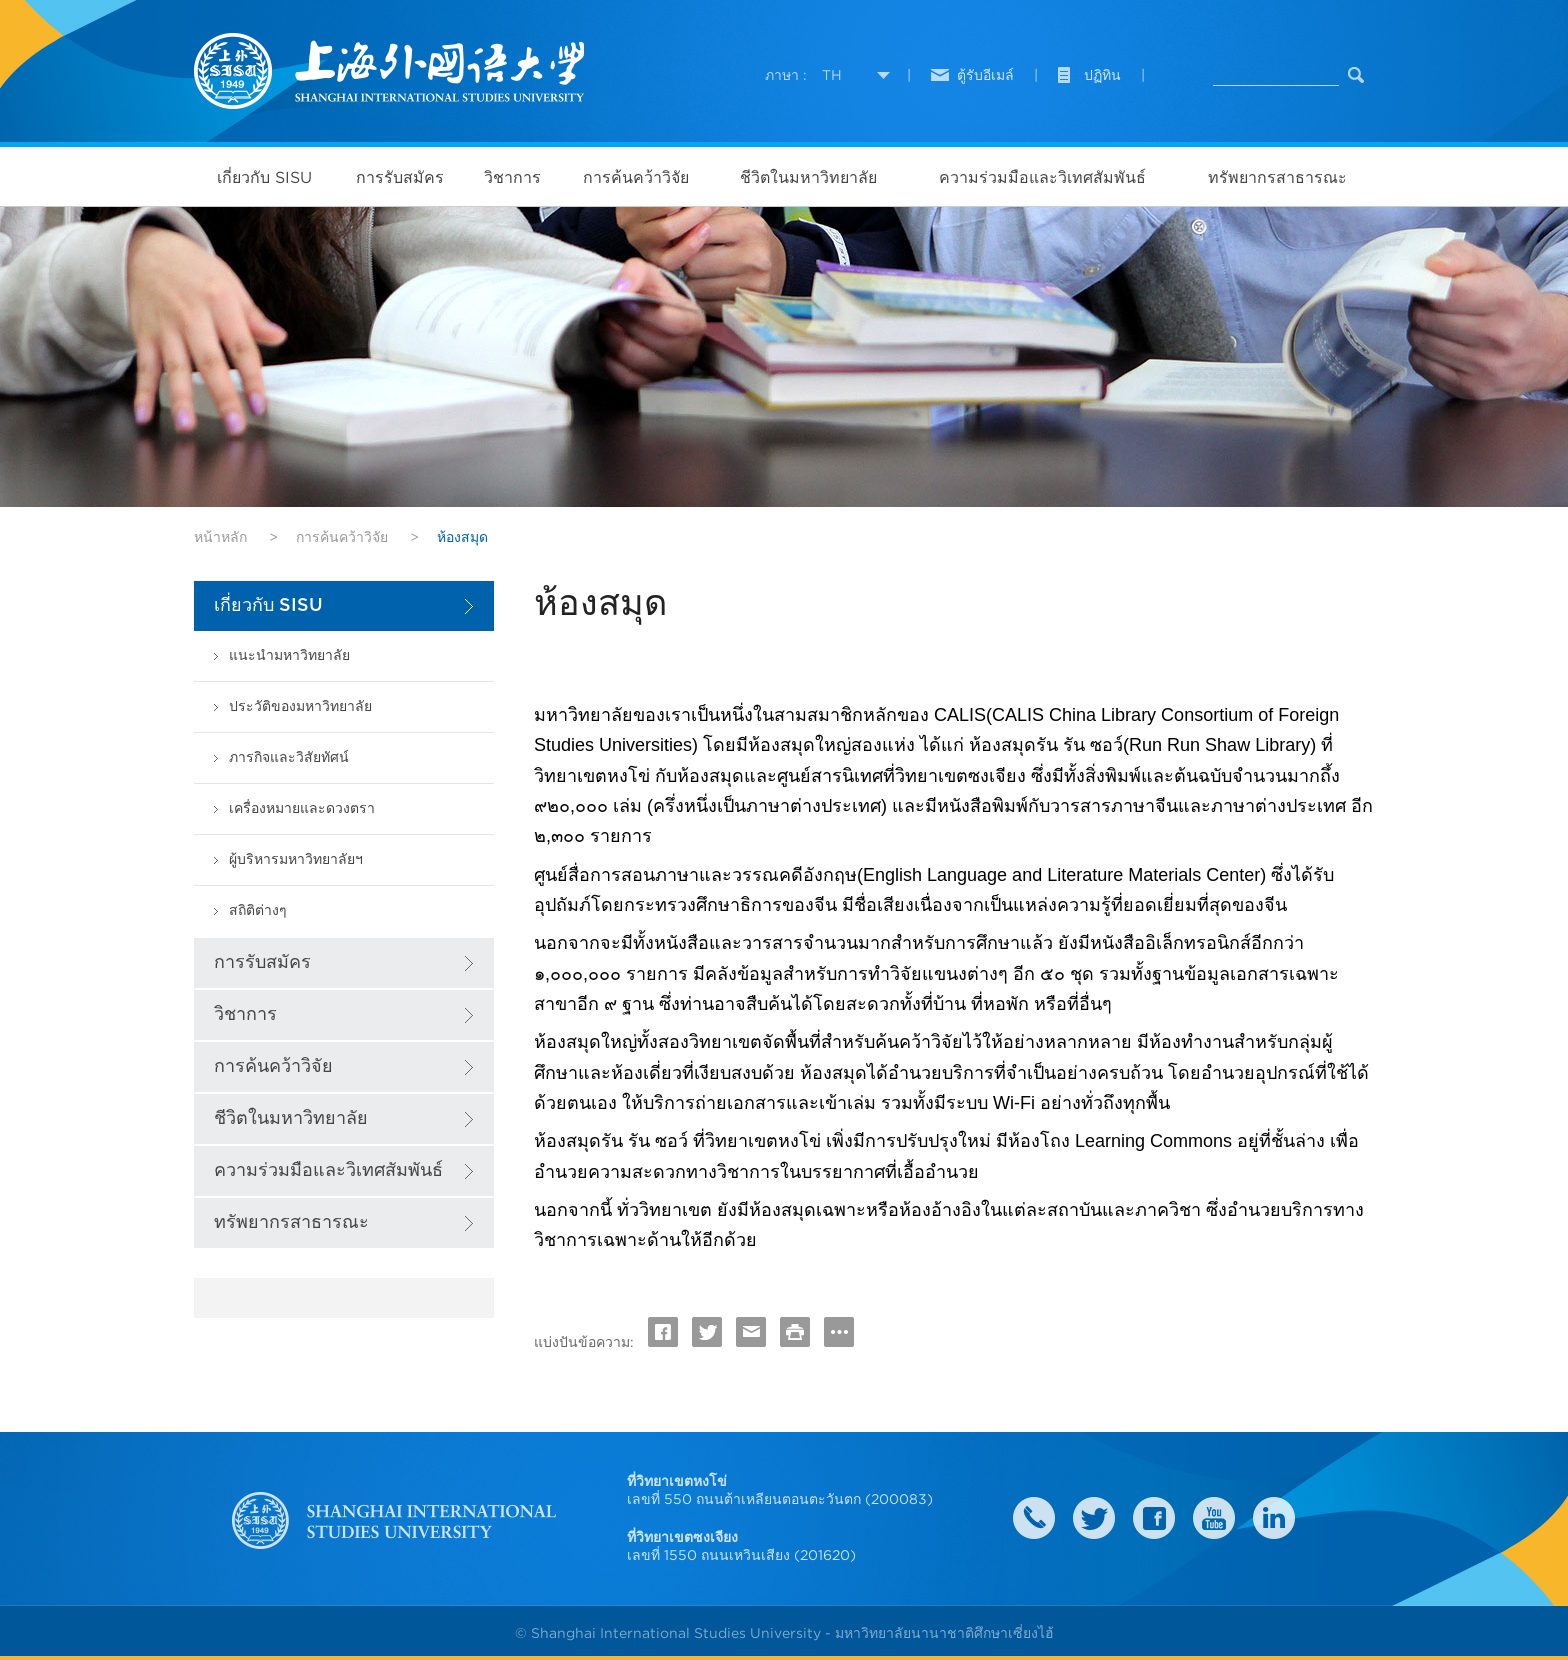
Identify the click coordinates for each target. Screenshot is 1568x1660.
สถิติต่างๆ (258, 910)
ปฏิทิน (1102, 75)
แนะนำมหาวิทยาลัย (289, 655)
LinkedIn (1274, 1518)
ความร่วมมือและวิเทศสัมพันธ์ (1042, 177)
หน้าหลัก (220, 537)
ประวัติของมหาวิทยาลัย (300, 706)
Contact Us (1034, 1518)
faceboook (1154, 1518)
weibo (1214, 1518)
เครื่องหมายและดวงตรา (302, 808)
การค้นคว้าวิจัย (636, 177)
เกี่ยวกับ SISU (264, 177)
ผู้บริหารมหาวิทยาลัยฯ (296, 859)
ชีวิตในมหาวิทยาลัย (808, 177)
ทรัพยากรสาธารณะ (1277, 177)
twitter (1094, 1518)
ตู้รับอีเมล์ (985, 75)
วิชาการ (512, 177)
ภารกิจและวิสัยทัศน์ (289, 757)
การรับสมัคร (400, 177)
